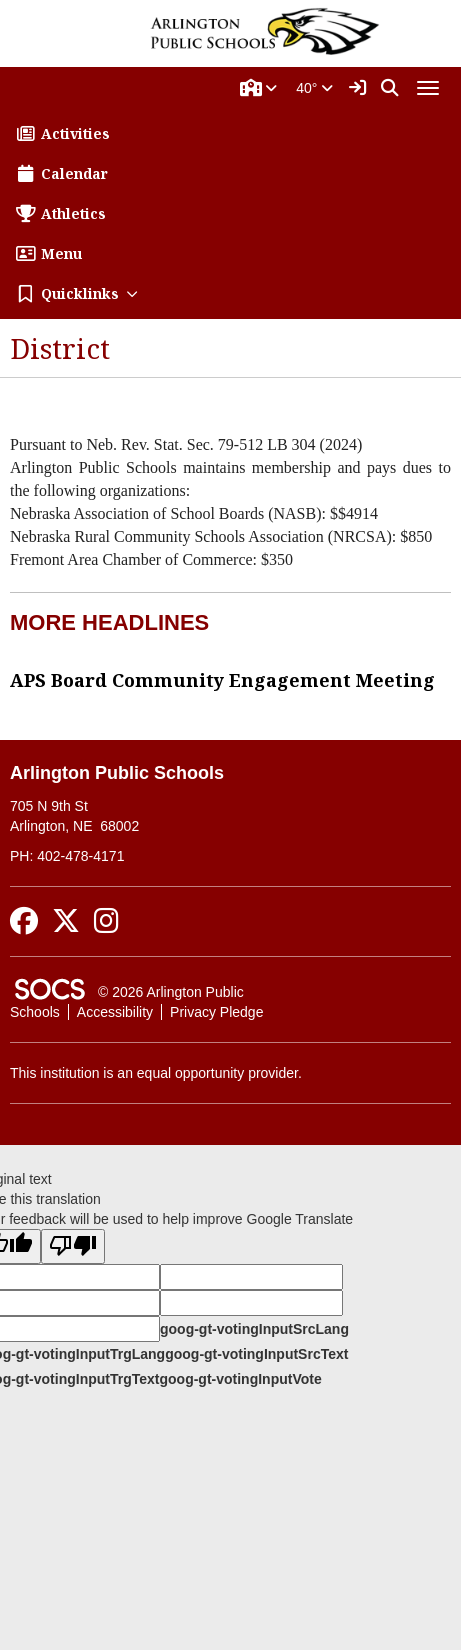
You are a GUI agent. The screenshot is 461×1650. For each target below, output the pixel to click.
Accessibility (115, 1012)
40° (314, 88)
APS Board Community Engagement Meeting (222, 680)
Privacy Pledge (216, 1012)
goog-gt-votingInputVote (240, 1379)
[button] (259, 88)
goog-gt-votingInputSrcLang (254, 1329)
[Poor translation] (73, 1246)
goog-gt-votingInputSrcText (256, 1354)
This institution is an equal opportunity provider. (156, 1073)
